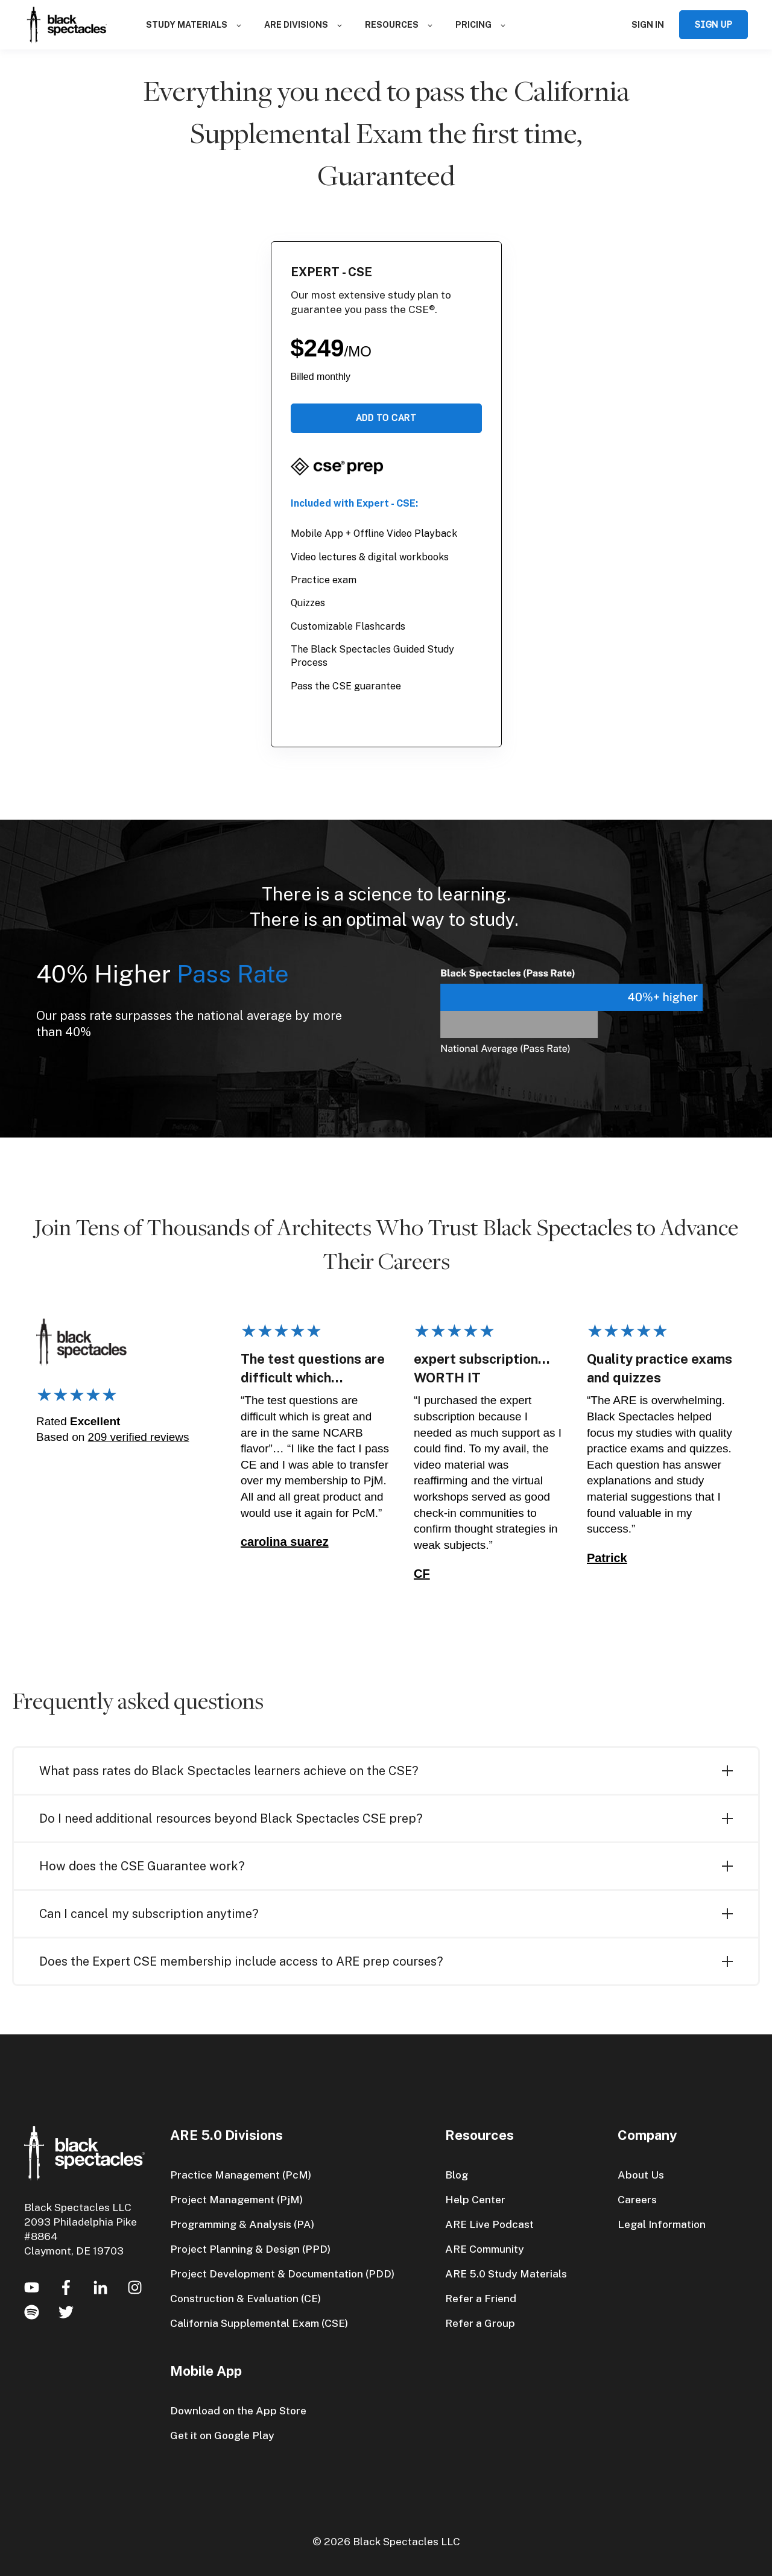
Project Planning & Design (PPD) (250, 2249)
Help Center (475, 2199)
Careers (637, 2199)
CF (422, 1573)
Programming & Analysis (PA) (242, 2224)
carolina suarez (285, 1541)
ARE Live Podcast (489, 2224)
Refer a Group (480, 2323)
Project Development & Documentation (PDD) (282, 2273)
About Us (641, 2174)
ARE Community (484, 2249)
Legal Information (662, 2224)
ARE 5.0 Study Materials (506, 2273)
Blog (456, 2174)
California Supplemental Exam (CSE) (259, 2323)
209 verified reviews (138, 1437)
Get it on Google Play (222, 2435)
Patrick (607, 1558)
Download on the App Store (238, 2410)
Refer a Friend (480, 2298)
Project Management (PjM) (236, 2199)
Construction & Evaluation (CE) (245, 2298)
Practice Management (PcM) (240, 2174)
